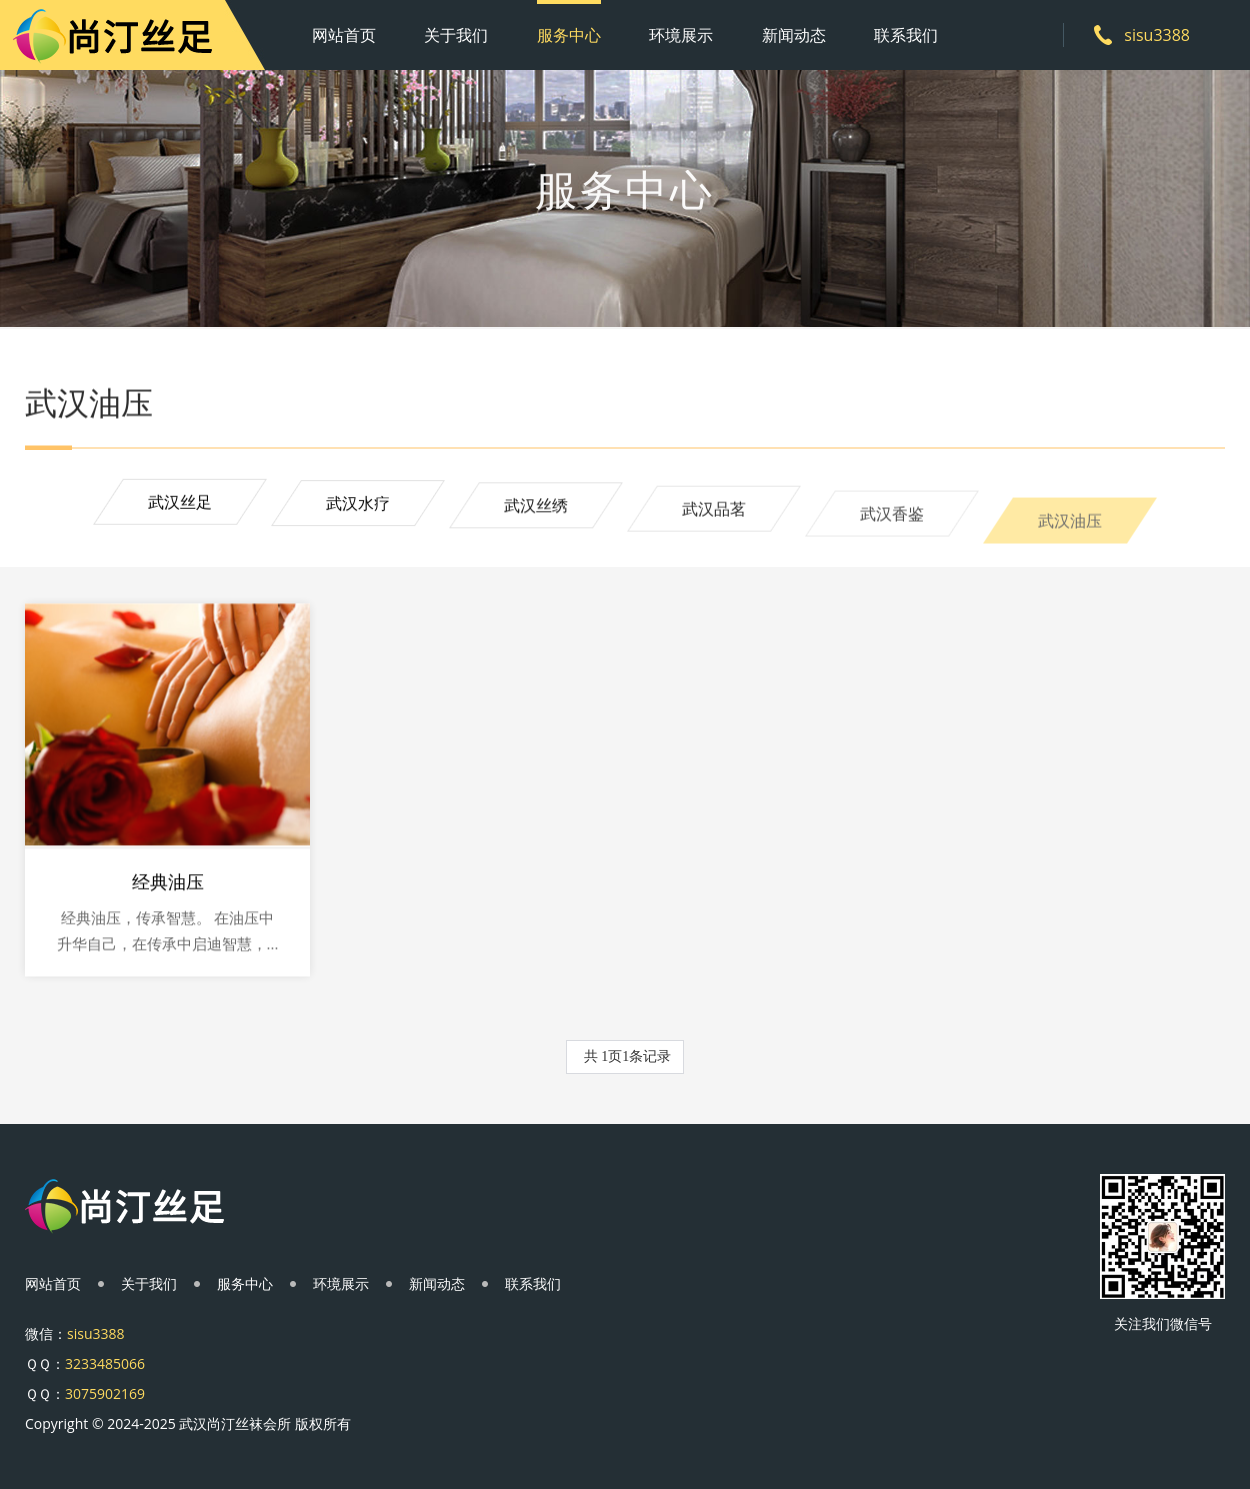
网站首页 (344, 35)
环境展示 (681, 35)
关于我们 (456, 35)
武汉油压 (1070, 531)
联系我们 (906, 35)
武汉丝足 (180, 503)
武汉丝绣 (536, 509)
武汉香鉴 (892, 521)
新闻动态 (794, 35)
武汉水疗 (358, 505)
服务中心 (569, 35)
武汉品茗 (714, 514)
